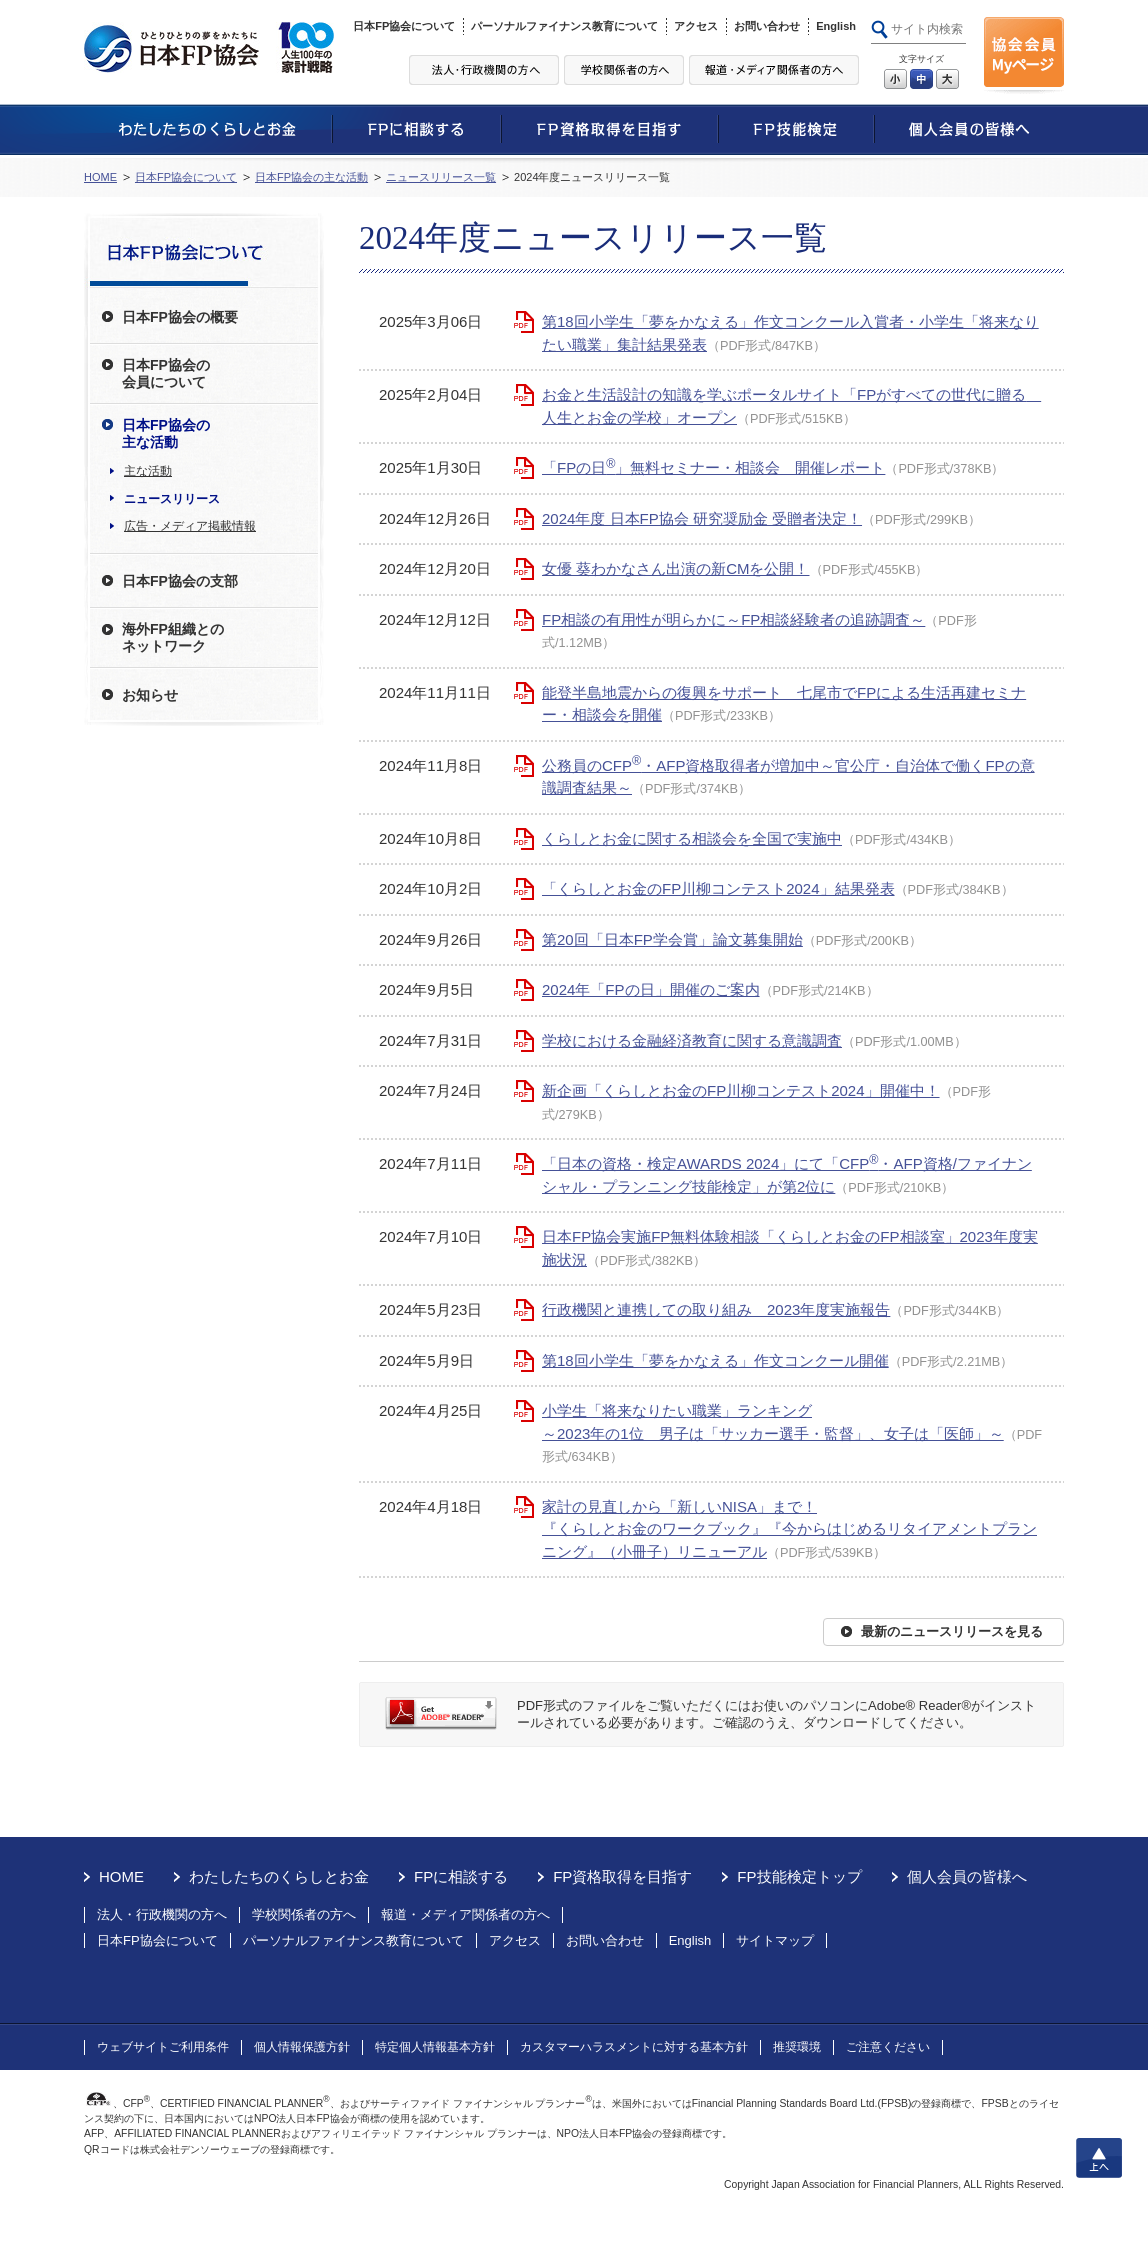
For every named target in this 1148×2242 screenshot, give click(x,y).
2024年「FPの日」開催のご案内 (651, 989)
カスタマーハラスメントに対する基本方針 (634, 2047)
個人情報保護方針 (302, 2047)
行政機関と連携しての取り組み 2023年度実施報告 (716, 1309)
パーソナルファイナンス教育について (564, 26)
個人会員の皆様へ (967, 1876)
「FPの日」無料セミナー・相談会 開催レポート (713, 467)
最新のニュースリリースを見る (952, 1631)
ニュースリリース (172, 499)
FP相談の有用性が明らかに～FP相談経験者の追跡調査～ (733, 619)
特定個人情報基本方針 (435, 2047)
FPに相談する (461, 1876)
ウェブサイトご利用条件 (163, 2047)
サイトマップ (775, 1940)
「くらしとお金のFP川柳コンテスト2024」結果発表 (718, 888)
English (836, 26)
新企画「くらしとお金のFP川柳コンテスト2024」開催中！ (741, 1090)
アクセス (696, 26)
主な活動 (148, 471)
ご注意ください (888, 2047)
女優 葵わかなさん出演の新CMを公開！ (676, 568)
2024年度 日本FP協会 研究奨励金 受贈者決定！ (702, 518)
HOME (100, 177)
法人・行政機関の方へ (162, 1914)
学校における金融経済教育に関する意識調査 (692, 1040)
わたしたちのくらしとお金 (279, 1876)
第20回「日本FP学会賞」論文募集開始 (672, 939)
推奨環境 (797, 2047)
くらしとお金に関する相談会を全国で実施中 (692, 838)
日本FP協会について (404, 26)
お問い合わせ (767, 26)
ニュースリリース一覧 (441, 177)
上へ (1099, 2158)
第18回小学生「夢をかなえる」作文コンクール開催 (715, 1360)
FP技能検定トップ (799, 1876)
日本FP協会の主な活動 (311, 177)
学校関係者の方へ (304, 1914)
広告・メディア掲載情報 (190, 526)
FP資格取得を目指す (622, 1876)
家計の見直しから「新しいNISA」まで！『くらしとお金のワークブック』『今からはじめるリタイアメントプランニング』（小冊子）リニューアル (789, 1529)
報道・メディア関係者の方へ (465, 1914)
